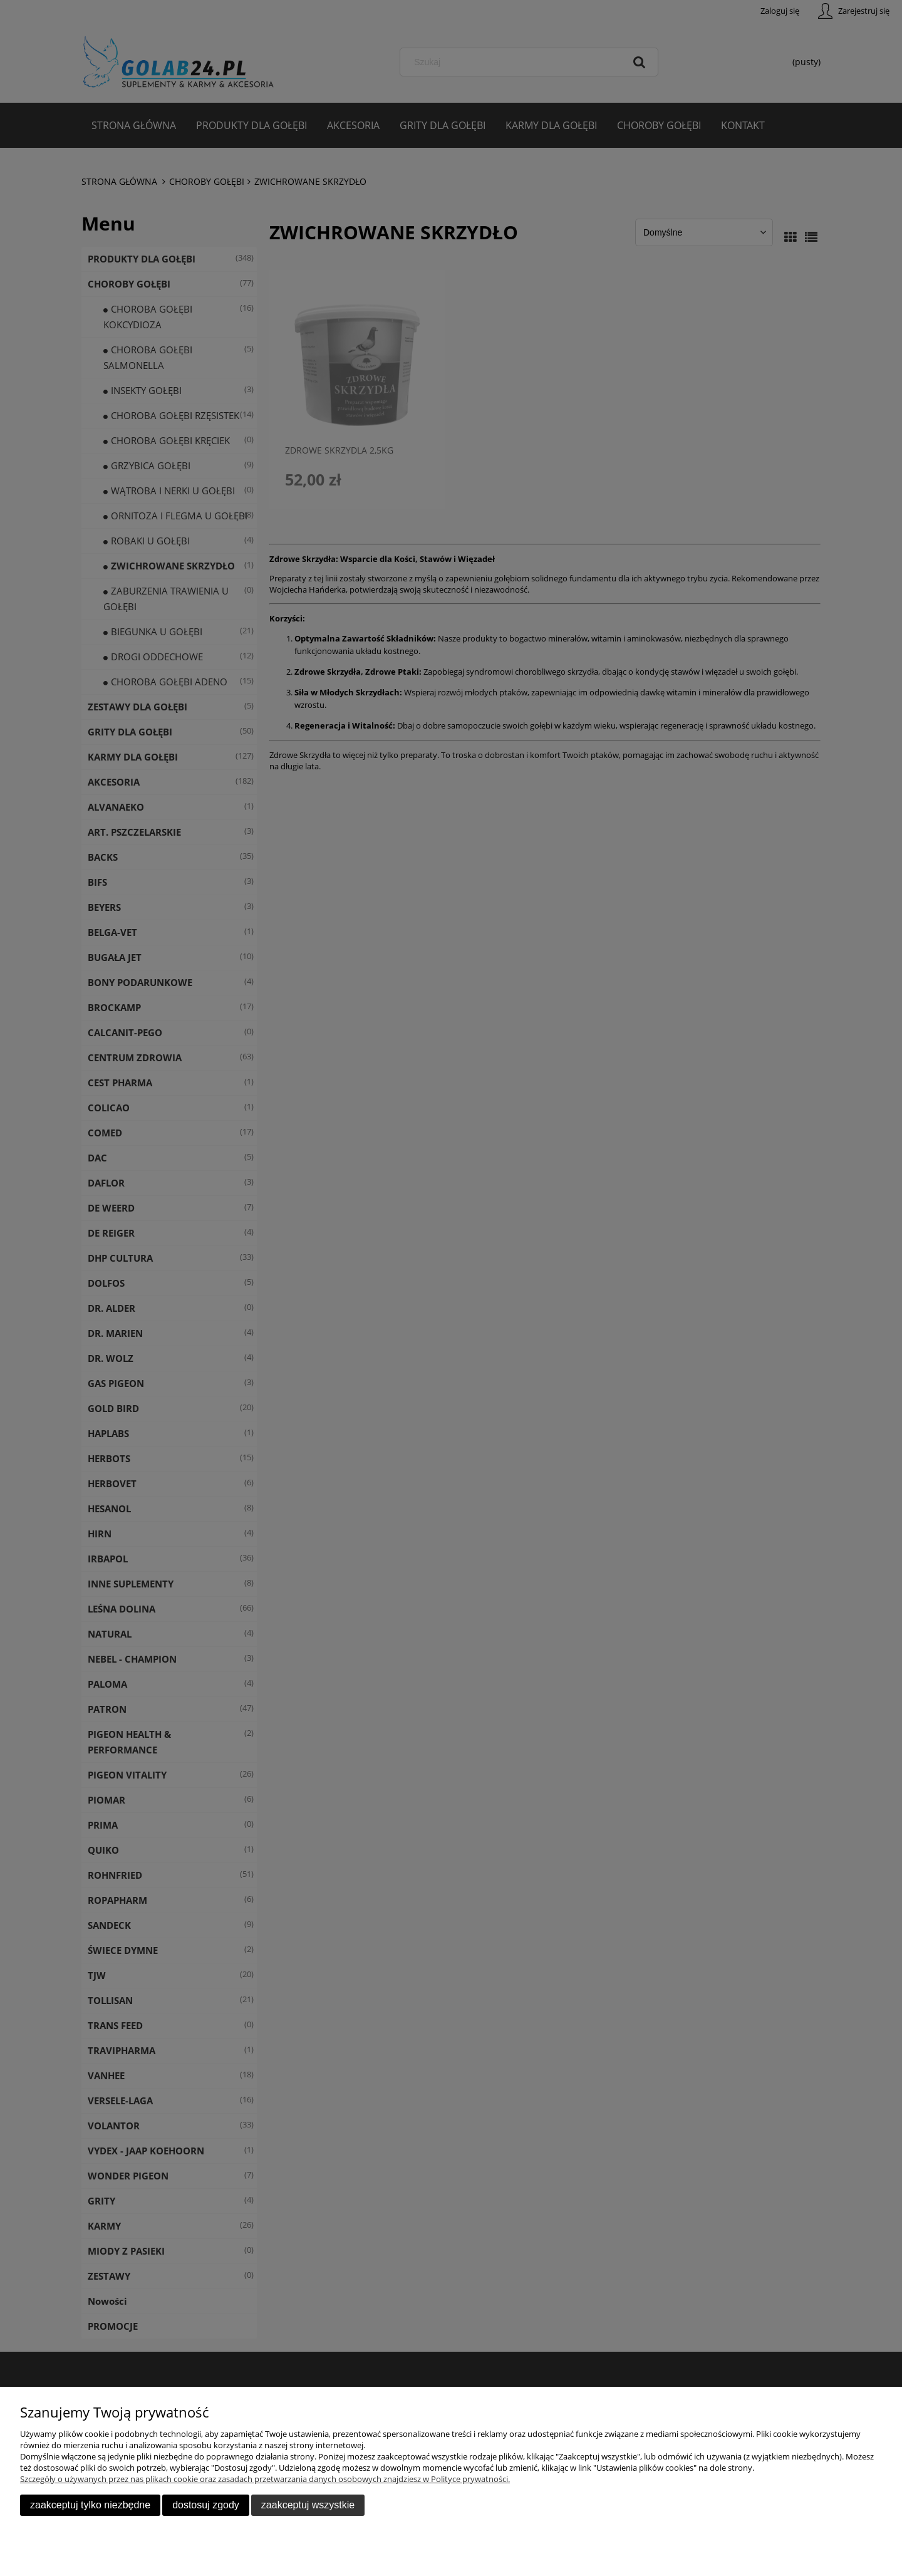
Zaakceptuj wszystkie (308, 2505)
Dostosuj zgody (205, 2505)
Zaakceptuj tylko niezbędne (90, 2505)
